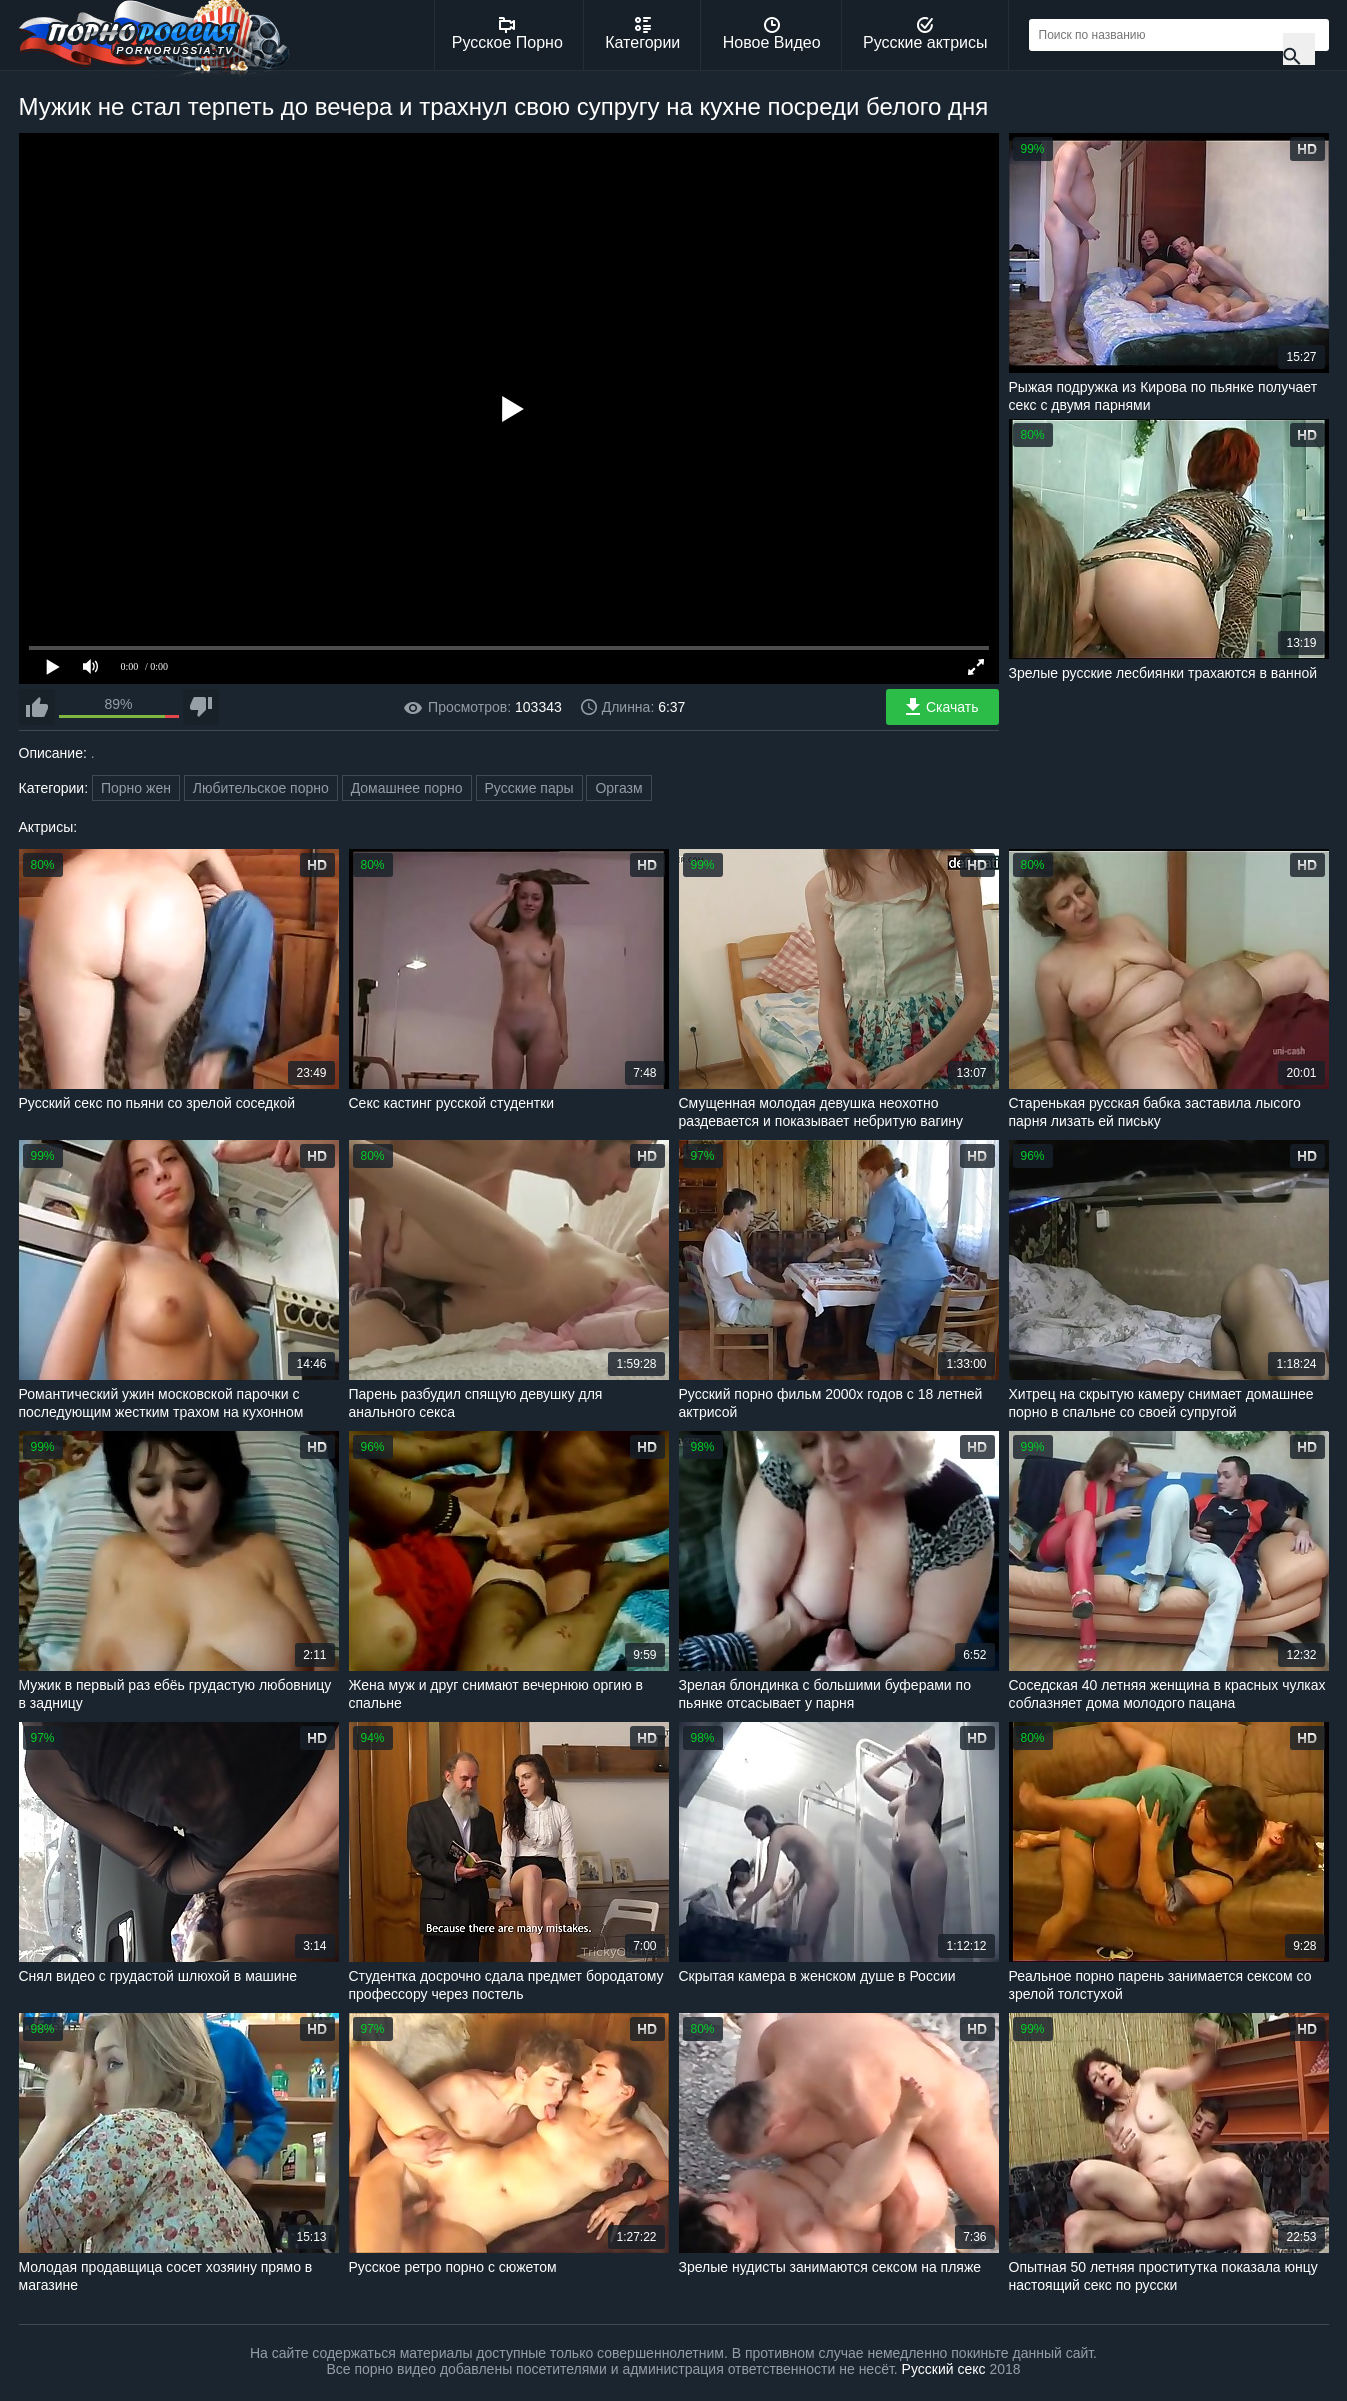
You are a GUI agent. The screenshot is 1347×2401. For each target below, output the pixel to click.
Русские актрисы (925, 34)
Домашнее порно (407, 788)
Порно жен (136, 788)
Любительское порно (261, 788)
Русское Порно (507, 34)
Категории (642, 34)
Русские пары (529, 788)
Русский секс (944, 2369)
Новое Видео (772, 34)
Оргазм (618, 788)
